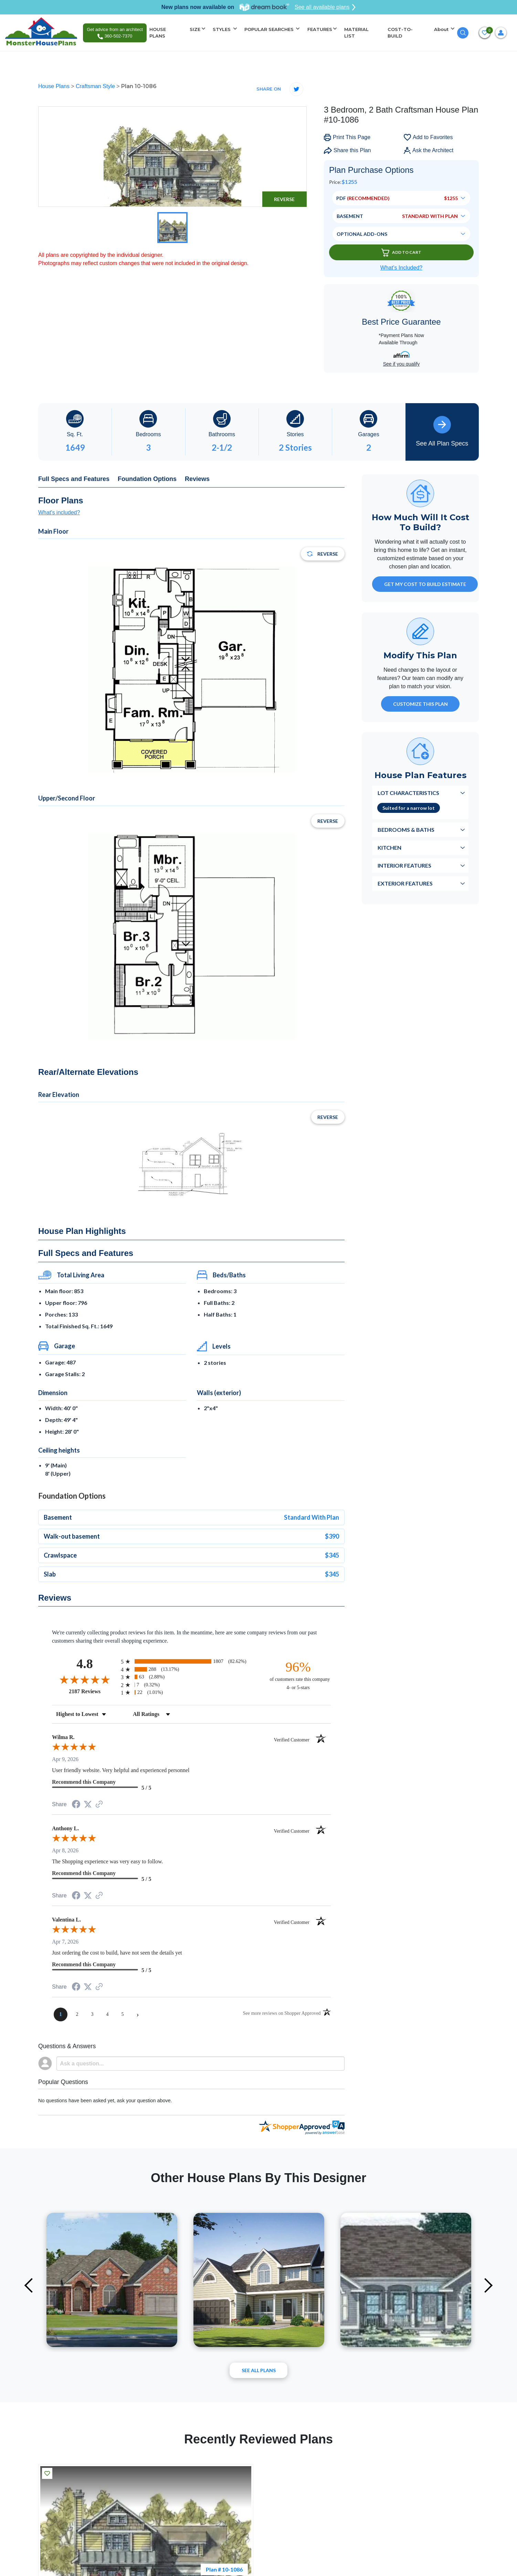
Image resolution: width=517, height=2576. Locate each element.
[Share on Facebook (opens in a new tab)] (76, 1805)
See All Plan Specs (442, 431)
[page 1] (60, 2014)
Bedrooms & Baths (406, 829)
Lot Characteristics (408, 792)
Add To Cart (401, 252)
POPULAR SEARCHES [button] (269, 29)
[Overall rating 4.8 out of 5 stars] (84, 1679)
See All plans (259, 2370)
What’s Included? (401, 268)
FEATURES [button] (319, 29)
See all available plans (325, 7)
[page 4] (107, 2014)
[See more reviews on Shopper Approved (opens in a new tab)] (99, 1805)
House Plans (54, 86)
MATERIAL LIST (356, 33)
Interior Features (404, 865)
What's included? (59, 512)
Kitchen (389, 847)
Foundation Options (147, 478)
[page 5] (122, 2014)
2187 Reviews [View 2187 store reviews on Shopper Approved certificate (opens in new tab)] (93, 1691)
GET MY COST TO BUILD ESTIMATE (425, 584)
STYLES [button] (222, 29)
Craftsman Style (96, 86)
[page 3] (92, 2014)
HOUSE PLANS (157, 33)
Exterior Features (405, 883)
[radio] (191, 1661)
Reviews (197, 478)
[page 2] (77, 2014)
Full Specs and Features (73, 478)
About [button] (442, 29)
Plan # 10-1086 (224, 2569)
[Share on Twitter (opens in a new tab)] (88, 1804)
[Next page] (137, 2014)
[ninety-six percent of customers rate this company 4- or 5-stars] (298, 1675)
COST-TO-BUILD (400, 33)
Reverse (284, 199)
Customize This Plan (420, 704)
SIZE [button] (195, 29)
